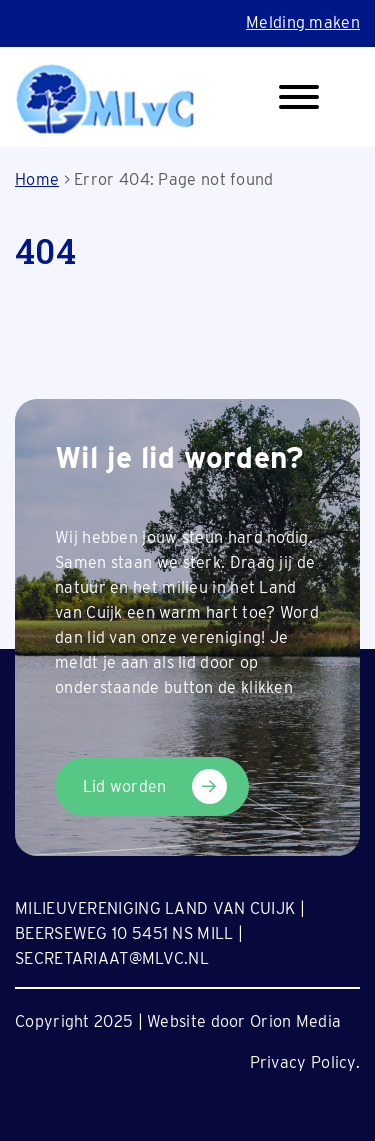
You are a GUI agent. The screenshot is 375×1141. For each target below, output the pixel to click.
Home (37, 179)
